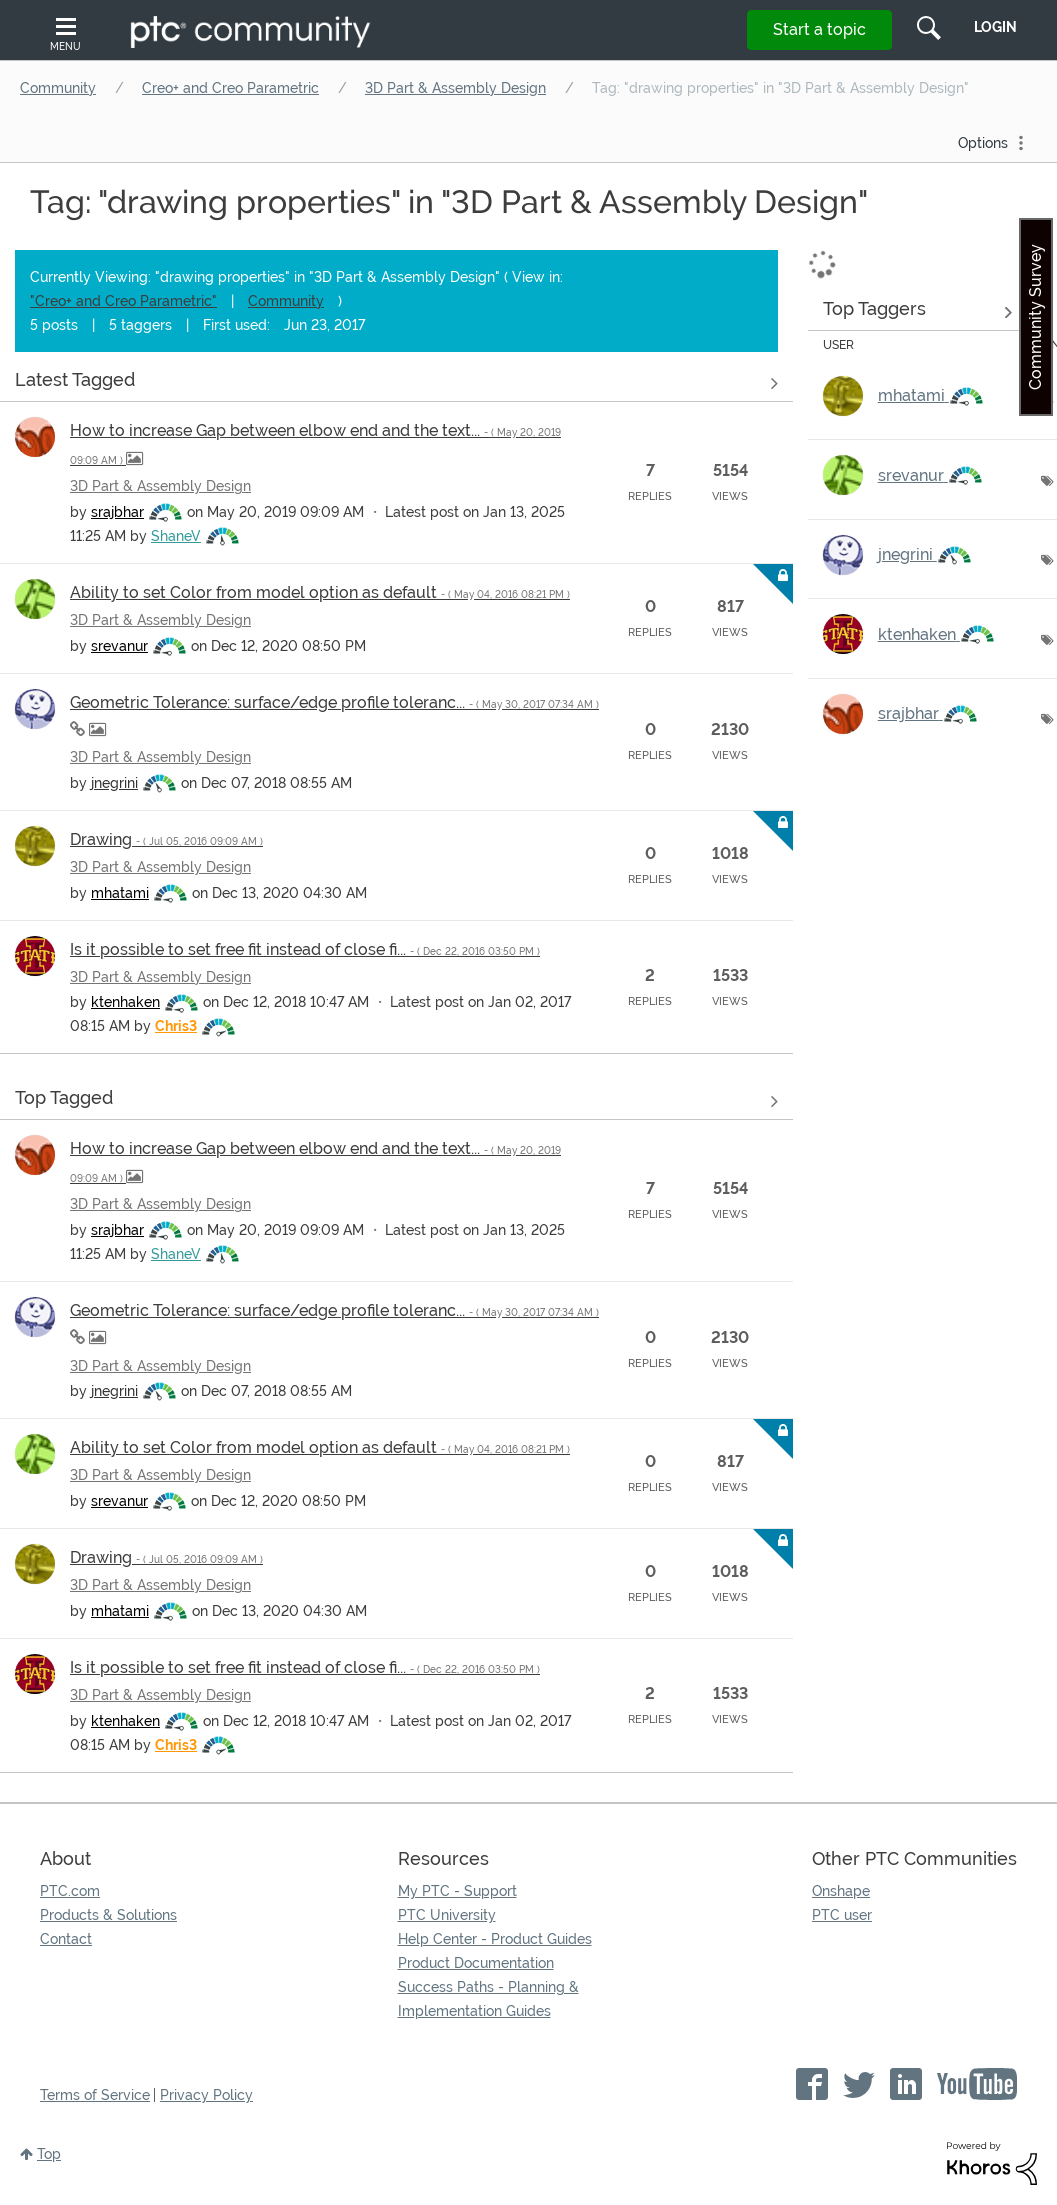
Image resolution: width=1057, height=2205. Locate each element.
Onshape (841, 1891)
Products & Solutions (108, 1915)
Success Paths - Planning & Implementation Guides (488, 1999)
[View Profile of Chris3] (176, 1026)
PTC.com (70, 1891)
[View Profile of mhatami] (120, 893)
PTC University (447, 1915)
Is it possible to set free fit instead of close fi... (305, 949)
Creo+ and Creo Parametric (230, 88)
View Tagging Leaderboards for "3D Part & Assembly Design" (917, 312)
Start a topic (819, 29)
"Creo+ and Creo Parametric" (123, 301)
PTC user (842, 1915)
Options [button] (983, 143)
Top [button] (49, 2154)
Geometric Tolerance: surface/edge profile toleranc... (334, 702)
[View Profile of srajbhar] (117, 512)
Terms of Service (95, 2095)
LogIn (995, 27)
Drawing (166, 839)
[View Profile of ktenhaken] (125, 1002)
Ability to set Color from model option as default (320, 592)
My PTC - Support (457, 1891)
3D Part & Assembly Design (455, 88)
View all (396, 383)
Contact (66, 1939)
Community (58, 88)
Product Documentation (476, 1963)
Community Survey (1035, 317)
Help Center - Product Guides (495, 1939)
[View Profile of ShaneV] (176, 536)
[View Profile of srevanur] (119, 646)
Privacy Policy (206, 2095)
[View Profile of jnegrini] (114, 783)
